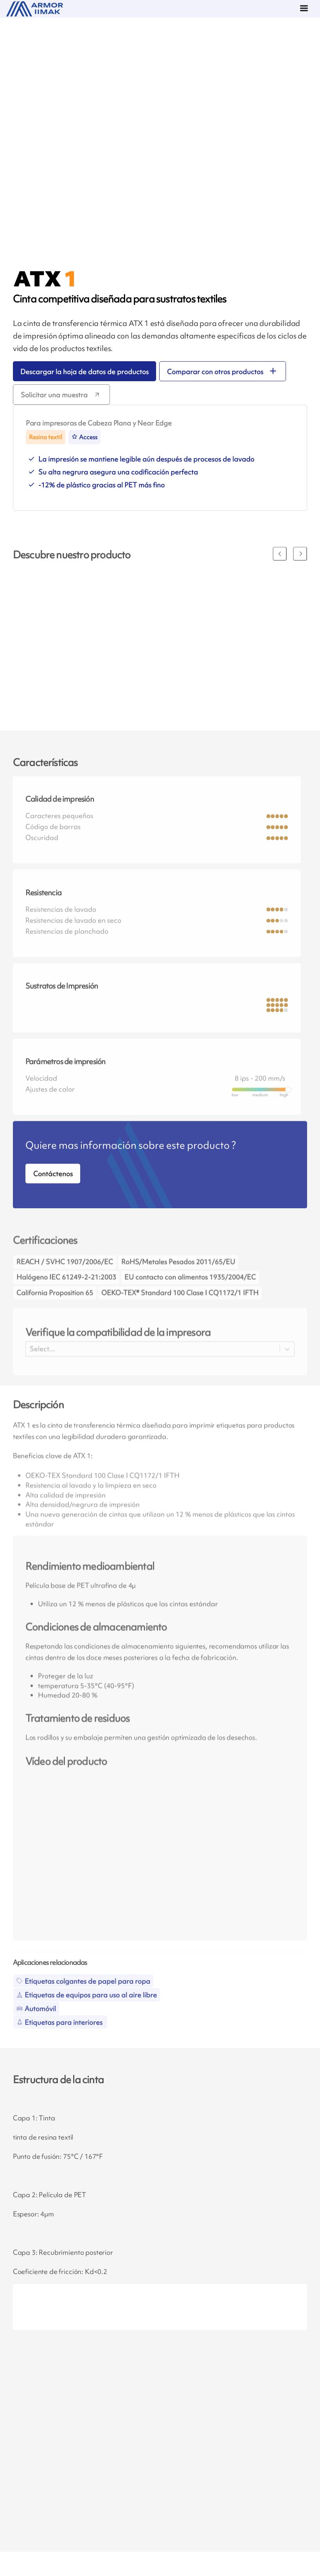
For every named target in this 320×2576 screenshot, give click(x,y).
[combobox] (30, 1369)
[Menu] (305, 9)
